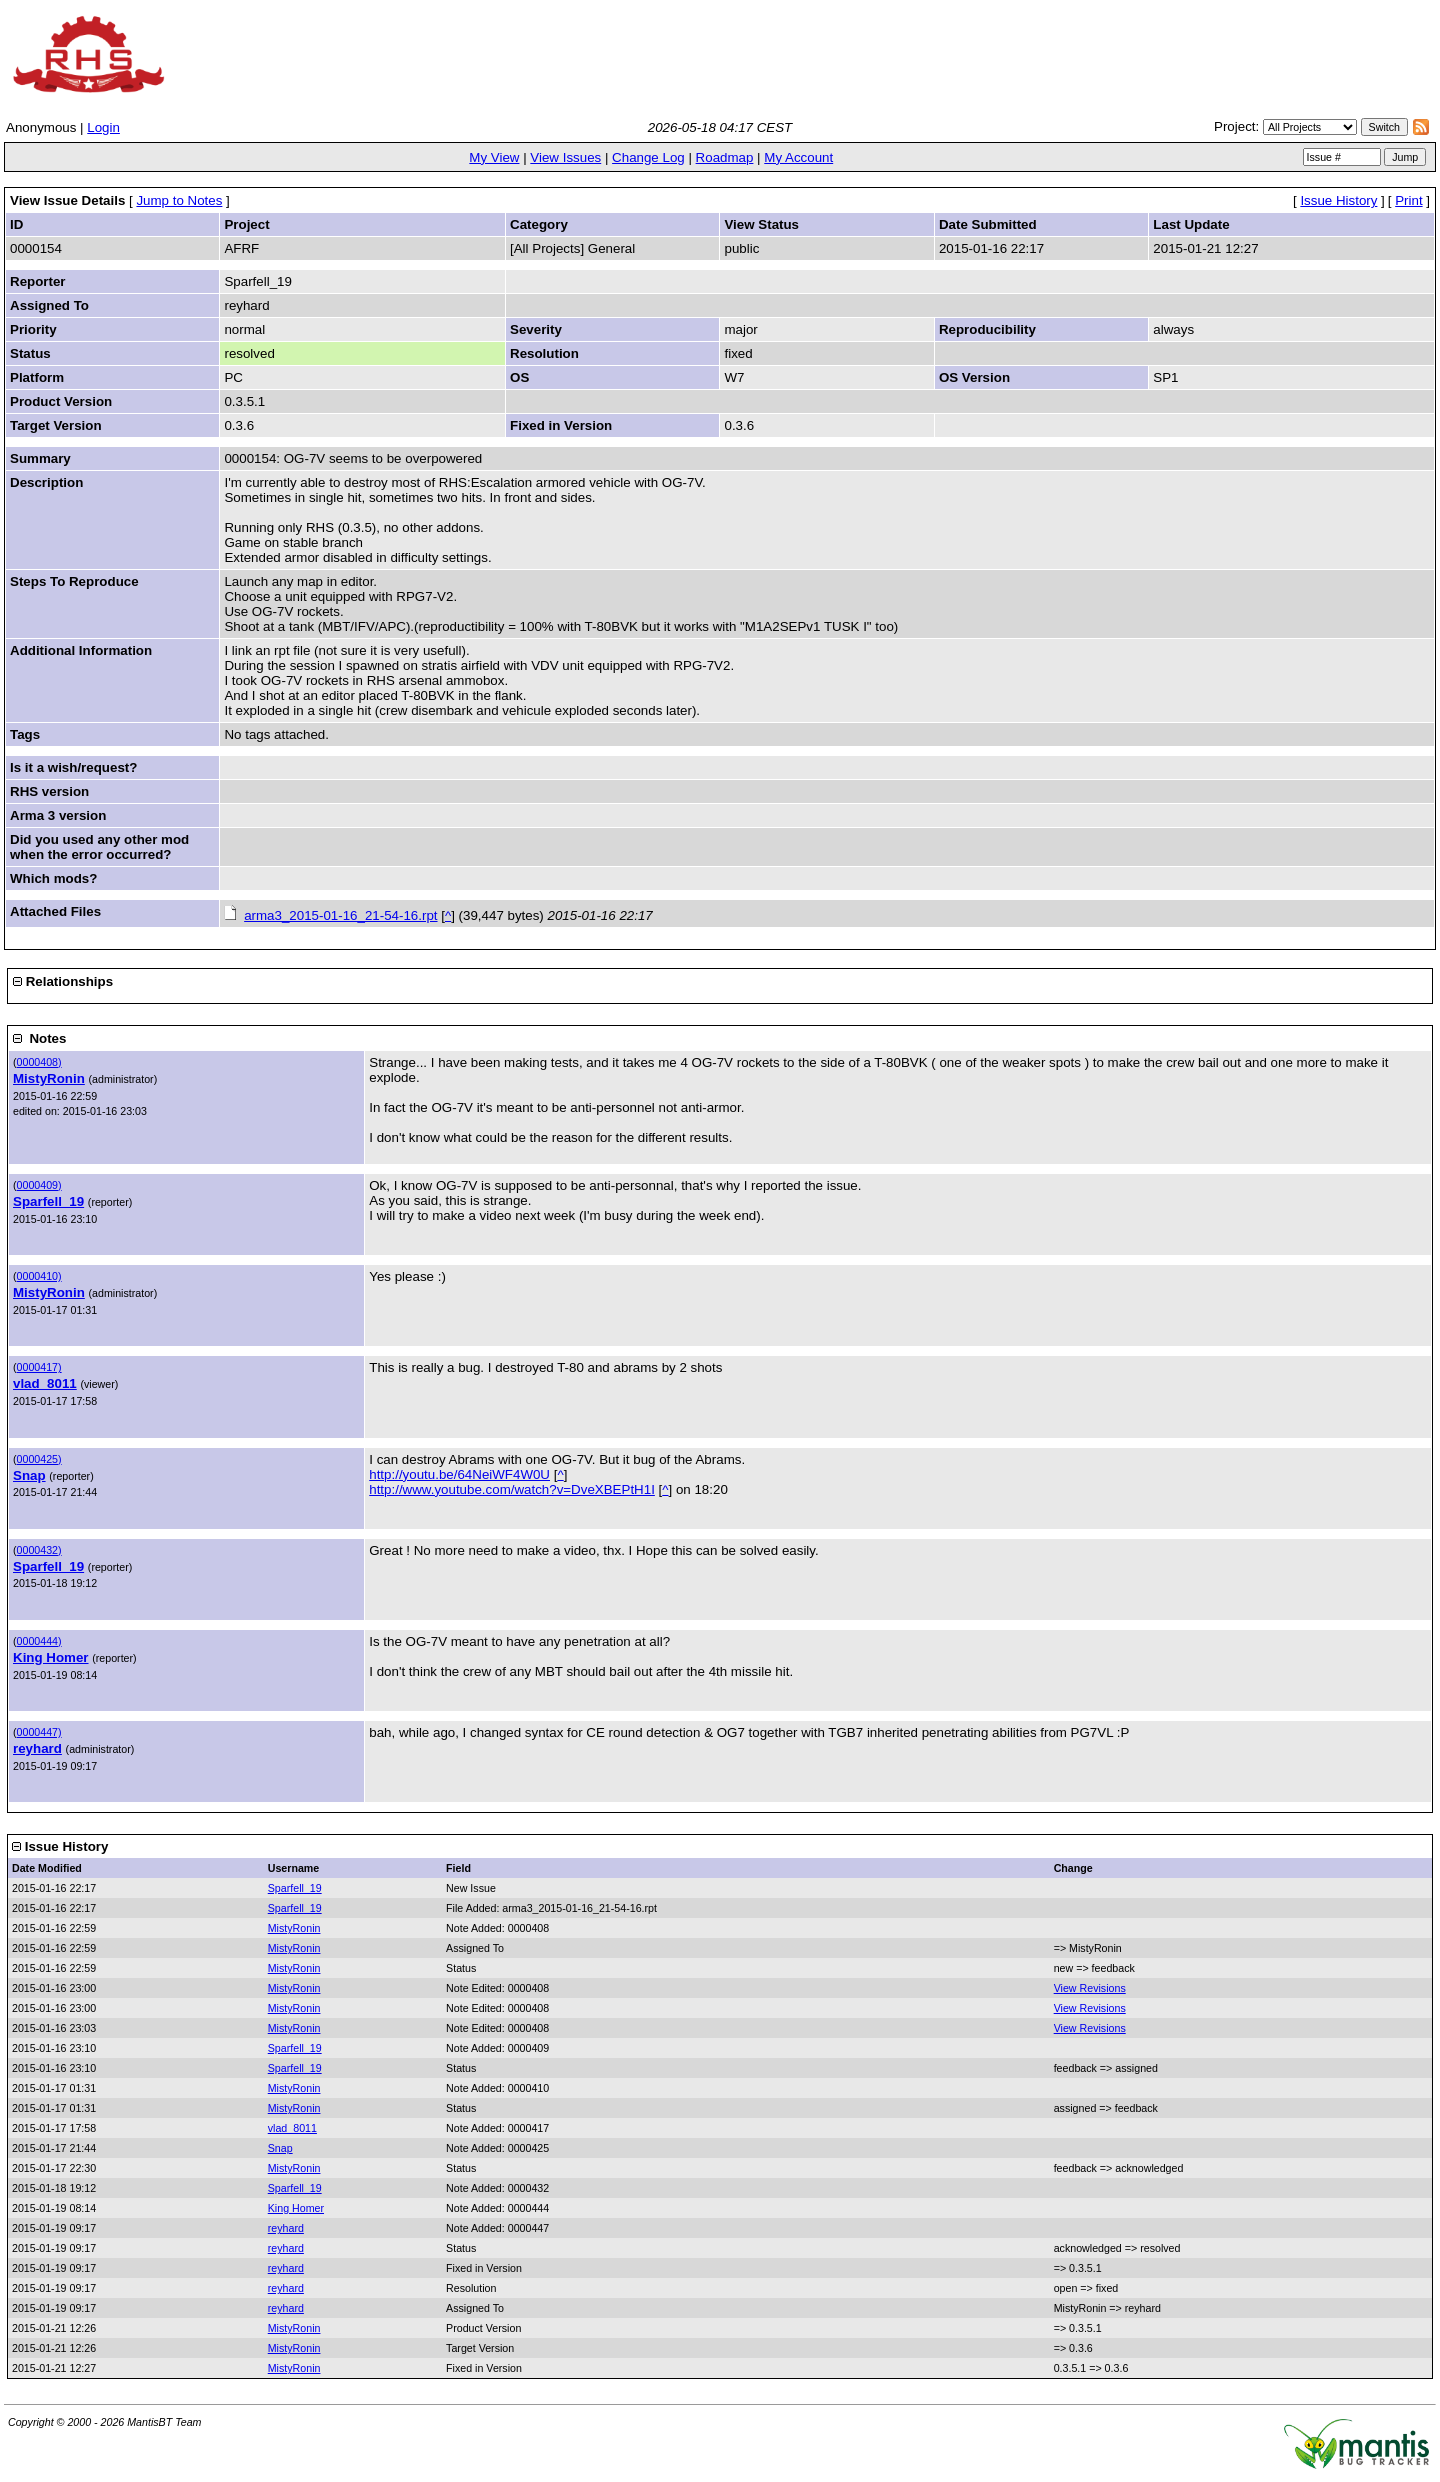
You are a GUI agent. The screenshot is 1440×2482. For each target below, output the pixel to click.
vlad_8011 (45, 1383)
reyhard (37, 1748)
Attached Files (55, 911)
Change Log (648, 157)
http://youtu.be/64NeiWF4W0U (459, 1474)
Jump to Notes (179, 200)
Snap (29, 1475)
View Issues (565, 157)
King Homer (51, 1657)
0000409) (39, 1185)
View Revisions (1090, 1988)
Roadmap (725, 157)
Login (103, 127)
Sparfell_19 (48, 1201)
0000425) (39, 1459)
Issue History (1338, 200)
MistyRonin (49, 1078)
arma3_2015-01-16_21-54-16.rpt (340, 915)
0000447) (39, 1732)
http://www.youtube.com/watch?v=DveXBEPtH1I (512, 1489)
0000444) (39, 1641)
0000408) (39, 1062)
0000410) (39, 1276)
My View (494, 157)
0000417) (39, 1367)
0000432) (39, 1550)
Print (1408, 200)
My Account (798, 157)
